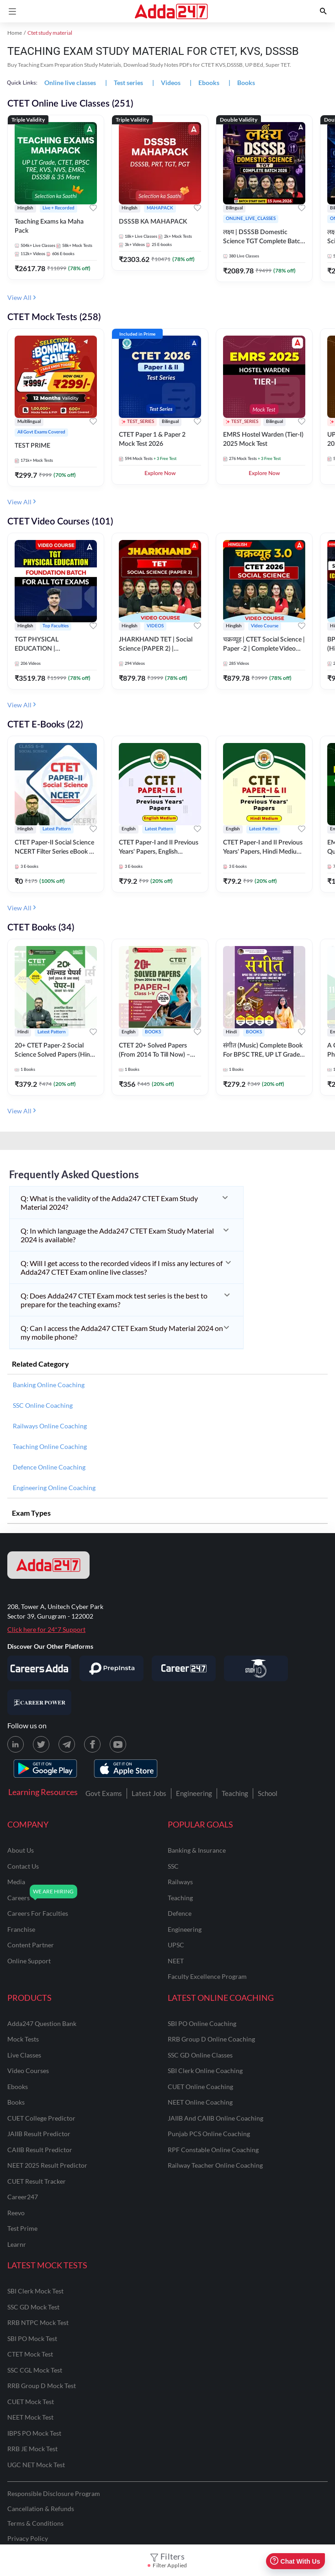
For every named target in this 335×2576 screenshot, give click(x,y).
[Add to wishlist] (93, 209)
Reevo (16, 2213)
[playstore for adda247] (45, 1768)
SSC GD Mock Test (33, 2307)
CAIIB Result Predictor (39, 2150)
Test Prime (22, 2228)
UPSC (176, 1945)
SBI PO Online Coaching (202, 2023)
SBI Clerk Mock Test (35, 2291)
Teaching (235, 1793)
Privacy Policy (27, 2538)
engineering (185, 1929)
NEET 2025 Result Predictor (47, 2165)
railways (180, 1882)
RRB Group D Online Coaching (211, 2039)
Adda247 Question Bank (41, 2023)
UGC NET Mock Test (36, 2465)
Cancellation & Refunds (40, 2508)
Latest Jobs (149, 1793)
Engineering (194, 1793)
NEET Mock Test (30, 2417)
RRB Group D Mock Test (41, 2385)
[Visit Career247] (184, 1668)
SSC (173, 1866)
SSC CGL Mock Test (34, 2370)
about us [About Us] (20, 1850)
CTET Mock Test (30, 2354)
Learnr (16, 2244)
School (267, 1793)
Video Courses (28, 2070)
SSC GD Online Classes (200, 2055)
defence (179, 1913)
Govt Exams (103, 1793)
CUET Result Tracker (36, 2181)
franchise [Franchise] (21, 1929)
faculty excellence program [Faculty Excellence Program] (207, 1976)
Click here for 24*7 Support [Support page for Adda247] (46, 1629)
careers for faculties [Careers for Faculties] (37, 1913)
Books (16, 2102)
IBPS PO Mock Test (34, 2433)
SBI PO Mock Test (32, 2338)
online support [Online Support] (29, 1961)
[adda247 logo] (48, 1565)
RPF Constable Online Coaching (213, 2150)
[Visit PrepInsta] (112, 1668)
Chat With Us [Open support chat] (295, 2561)
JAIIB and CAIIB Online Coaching (215, 2118)
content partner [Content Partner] (30, 1945)
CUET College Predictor (41, 2118)
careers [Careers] (18, 1898)
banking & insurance (197, 1850)
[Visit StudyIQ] (256, 1668)
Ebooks (17, 2086)
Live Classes (24, 2055)
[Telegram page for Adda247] (66, 1744)
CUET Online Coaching (200, 2086)
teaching (180, 1898)
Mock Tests (23, 2039)
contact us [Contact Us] (23, 1866)
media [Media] (16, 1882)
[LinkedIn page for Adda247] (15, 1744)
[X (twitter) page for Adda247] (41, 1744)
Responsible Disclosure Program (53, 2493)
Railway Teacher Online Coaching (215, 2165)
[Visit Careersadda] (39, 1668)
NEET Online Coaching (200, 2102)
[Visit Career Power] (39, 1702)
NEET (176, 1961)
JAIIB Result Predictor (38, 2134)
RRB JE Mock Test (32, 2449)
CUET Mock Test (30, 2401)
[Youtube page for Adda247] (118, 1744)
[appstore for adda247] (126, 1768)
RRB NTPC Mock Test (38, 2322)
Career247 (22, 2197)
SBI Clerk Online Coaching (205, 2070)
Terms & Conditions (35, 2523)
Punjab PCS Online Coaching (209, 2134)
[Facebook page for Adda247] (92, 1744)
